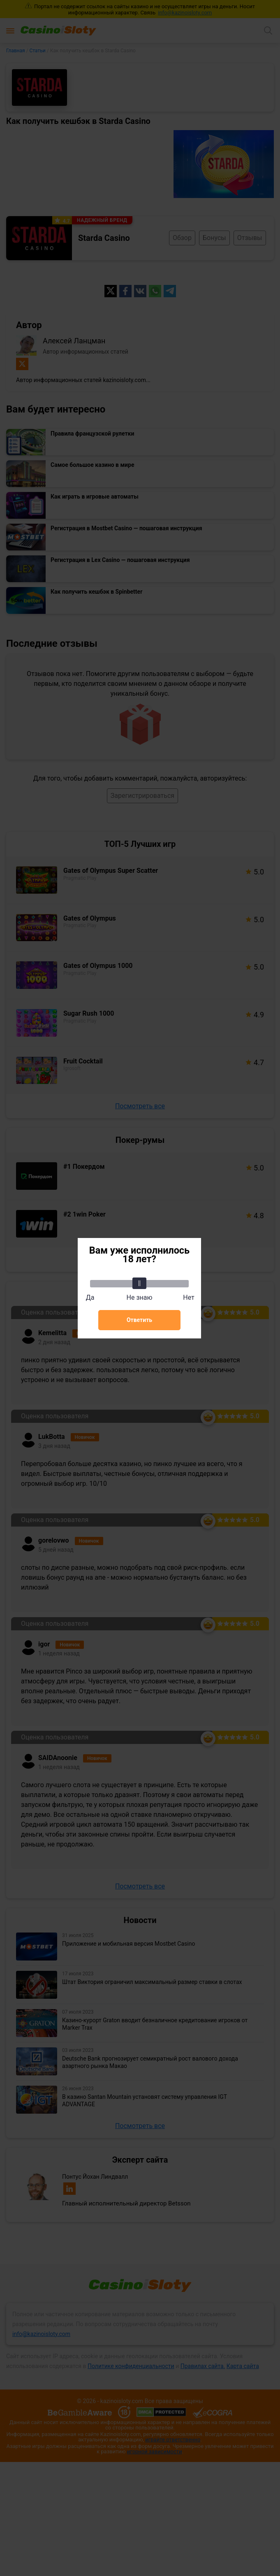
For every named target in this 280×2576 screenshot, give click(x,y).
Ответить (139, 1320)
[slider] (139, 1283)
